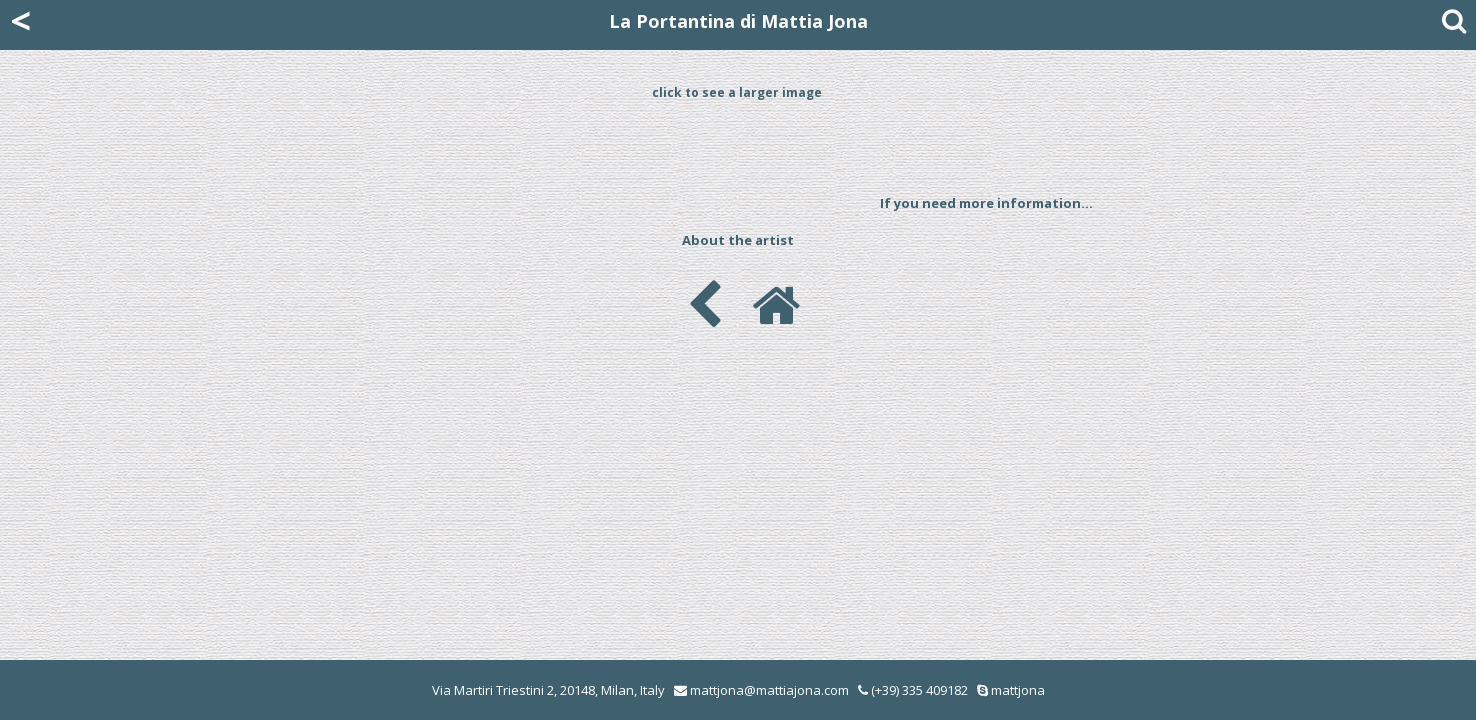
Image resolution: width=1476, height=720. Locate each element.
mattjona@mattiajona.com (769, 690)
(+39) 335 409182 (913, 690)
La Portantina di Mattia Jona (738, 21)
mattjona (1018, 690)
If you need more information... (986, 203)
